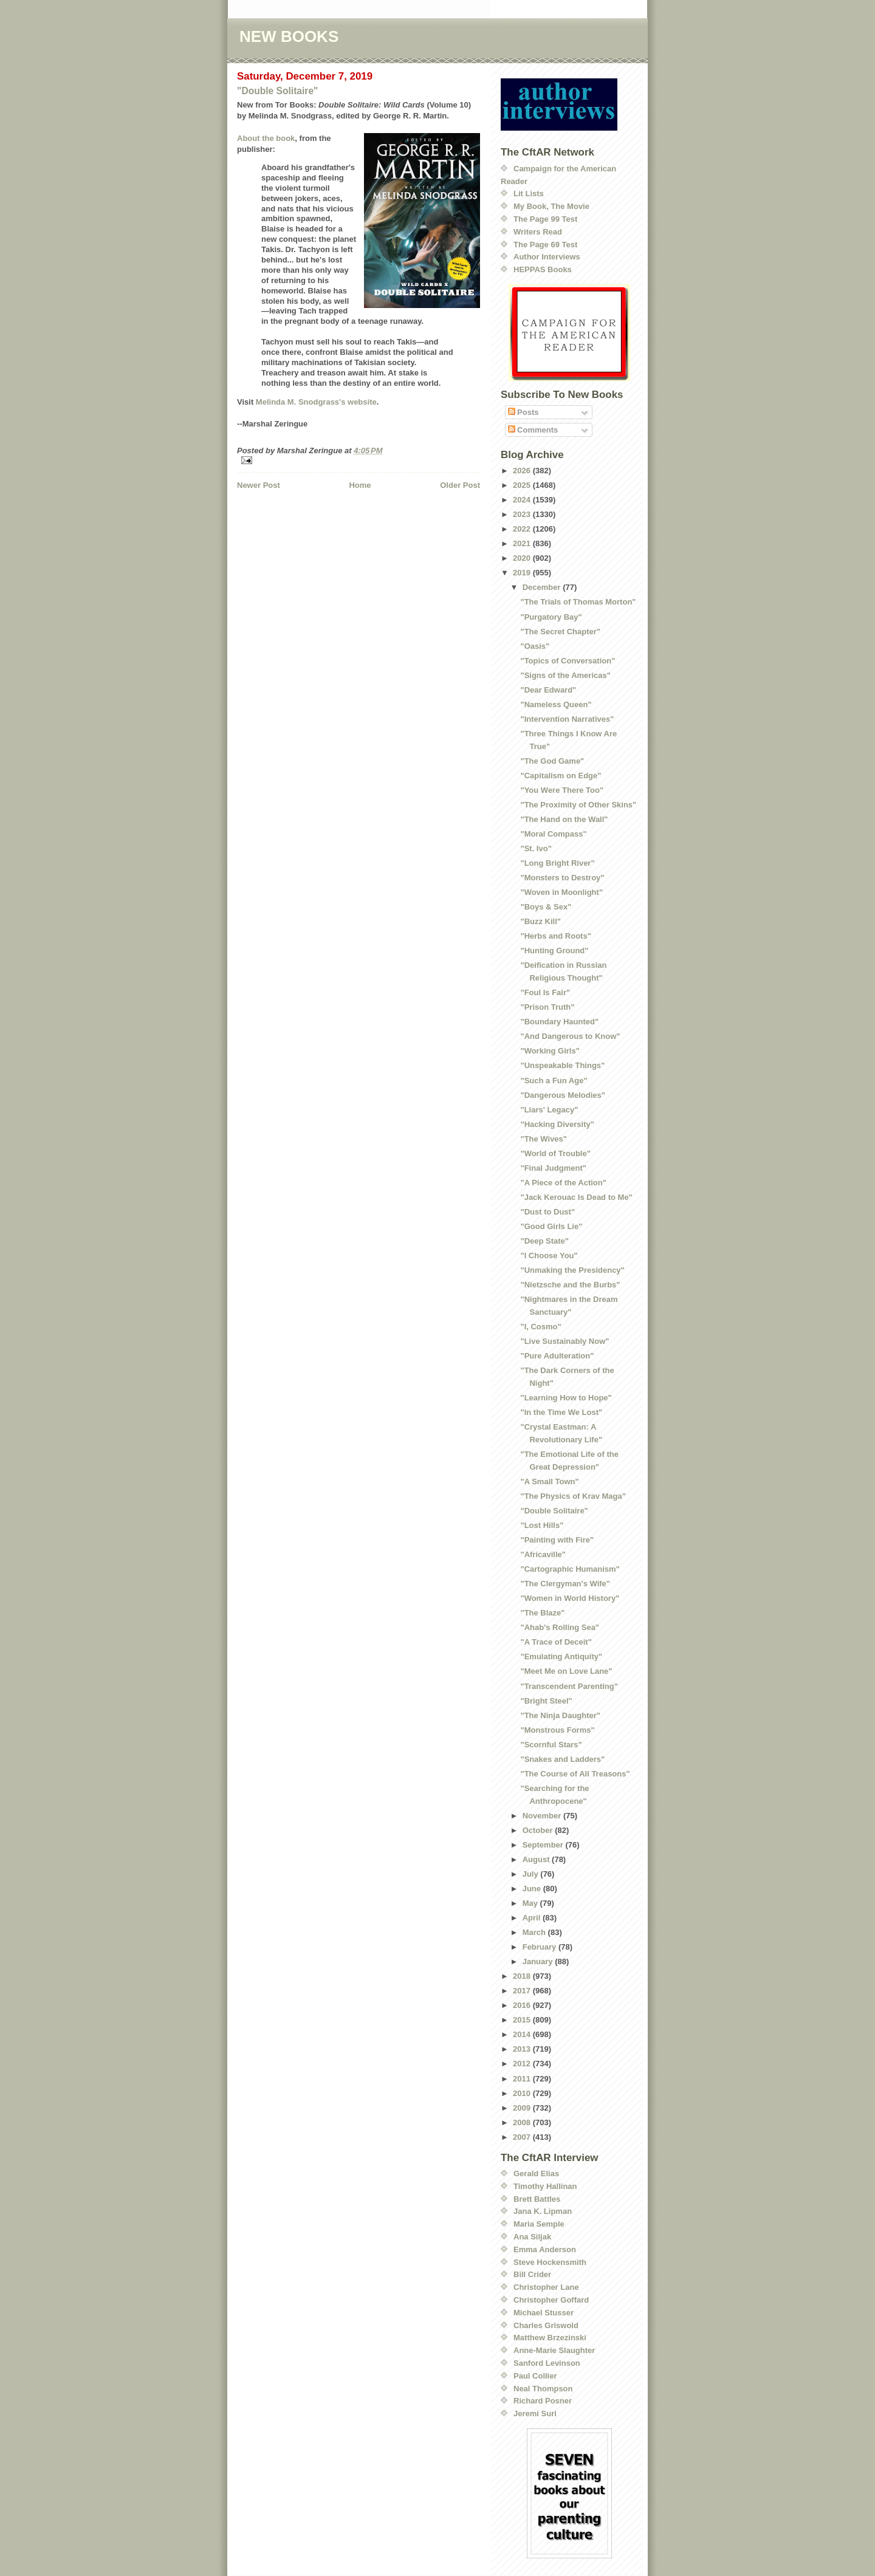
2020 (523, 558)
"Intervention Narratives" (567, 719)
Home (360, 485)
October (539, 1830)
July (532, 1874)
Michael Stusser (543, 2312)
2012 (523, 2063)
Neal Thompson (543, 2388)
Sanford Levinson (546, 2363)
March (535, 1932)
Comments (533, 429)
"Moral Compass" (553, 833)
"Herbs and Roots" (555, 935)
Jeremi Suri (535, 2413)
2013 (523, 2049)
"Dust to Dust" (547, 1211)
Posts (523, 412)
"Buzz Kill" (540, 921)
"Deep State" (544, 1240)
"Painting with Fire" (557, 1539)
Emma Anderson (544, 2249)
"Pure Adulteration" (557, 1355)
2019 (523, 572)
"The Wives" (543, 1138)
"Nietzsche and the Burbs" (570, 1284)
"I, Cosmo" (540, 1326)
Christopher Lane (546, 2287)
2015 (523, 2019)
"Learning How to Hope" (565, 1397)
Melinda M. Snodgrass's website (316, 401)
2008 (523, 2122)
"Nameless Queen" (555, 704)
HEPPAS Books (542, 269)
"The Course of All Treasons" (575, 1773)
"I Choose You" (548, 1255)
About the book (266, 138)
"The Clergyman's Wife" (565, 1583)
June (533, 1888)
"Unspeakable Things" (562, 1065)
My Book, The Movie (551, 206)
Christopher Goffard (551, 2299)
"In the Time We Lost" (561, 1412)
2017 (523, 1990)
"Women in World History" (569, 1598)
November (543, 1815)
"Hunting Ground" (554, 950)
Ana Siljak (532, 2236)
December (543, 587)
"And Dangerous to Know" (570, 1036)
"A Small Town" (549, 1481)
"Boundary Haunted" (559, 1021)
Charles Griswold (545, 2325)
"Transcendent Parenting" (568, 1686)
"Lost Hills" (541, 1525)
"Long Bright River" (557, 863)
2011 (523, 2078)
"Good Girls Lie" (551, 1226)
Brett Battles (536, 2199)
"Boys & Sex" (545, 906)
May (531, 1903)
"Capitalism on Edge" (560, 775)
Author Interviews (546, 256)
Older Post (460, 485)
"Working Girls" (549, 1050)
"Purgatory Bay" (551, 617)
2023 (523, 514)
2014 (523, 2034)
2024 (523, 499)
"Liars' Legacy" (549, 1109)
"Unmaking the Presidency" (572, 1270)
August (537, 1859)
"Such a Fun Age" (553, 1080)
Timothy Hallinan (545, 2186)
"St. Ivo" (535, 848)
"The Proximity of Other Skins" (578, 804)
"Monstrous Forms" (557, 1730)
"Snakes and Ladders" (562, 1759)
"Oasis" (534, 646)
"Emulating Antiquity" (561, 1656)
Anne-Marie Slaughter (554, 2350)
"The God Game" (552, 761)
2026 (523, 470)
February (540, 1946)
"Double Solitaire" (277, 91)
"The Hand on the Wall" (564, 819)
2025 (523, 485)
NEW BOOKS (288, 36)
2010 (523, 2093)
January (539, 1961)
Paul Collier (535, 2375)
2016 (523, 2005)
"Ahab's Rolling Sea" (559, 1627)
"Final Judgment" (553, 1168)
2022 (523, 528)
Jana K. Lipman (542, 2211)
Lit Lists (528, 193)
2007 (523, 2137)
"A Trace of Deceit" (555, 1641)
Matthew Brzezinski (549, 2337)
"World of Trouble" (555, 1153)
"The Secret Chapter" (560, 631)
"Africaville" (542, 1554)
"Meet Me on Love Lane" (566, 1671)
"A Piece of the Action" (563, 1182)
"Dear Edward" (548, 689)
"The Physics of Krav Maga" (572, 1496)
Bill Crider (532, 2274)
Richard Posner (542, 2400)
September (544, 1844)
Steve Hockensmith (549, 2262)
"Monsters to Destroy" (562, 877)
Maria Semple (538, 2223)
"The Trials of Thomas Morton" (578, 601)
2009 (523, 2107)
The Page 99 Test (545, 219)
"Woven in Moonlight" (561, 892)
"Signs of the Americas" (565, 675)
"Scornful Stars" (551, 1744)
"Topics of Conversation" (567, 660)
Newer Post (258, 485)
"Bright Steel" (546, 1700)
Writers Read (537, 231)
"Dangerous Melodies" (562, 1095)
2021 (523, 543)
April (533, 1917)
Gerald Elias (536, 2173)
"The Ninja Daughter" (560, 1715)
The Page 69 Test (545, 244)
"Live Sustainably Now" (564, 1341)
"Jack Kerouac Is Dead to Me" (576, 1197)
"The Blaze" (542, 1612)
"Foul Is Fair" (545, 992)
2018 (523, 1976)
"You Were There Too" (561, 790)
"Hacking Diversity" (557, 1124)
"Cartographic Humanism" (569, 1569)
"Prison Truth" (547, 1007)
